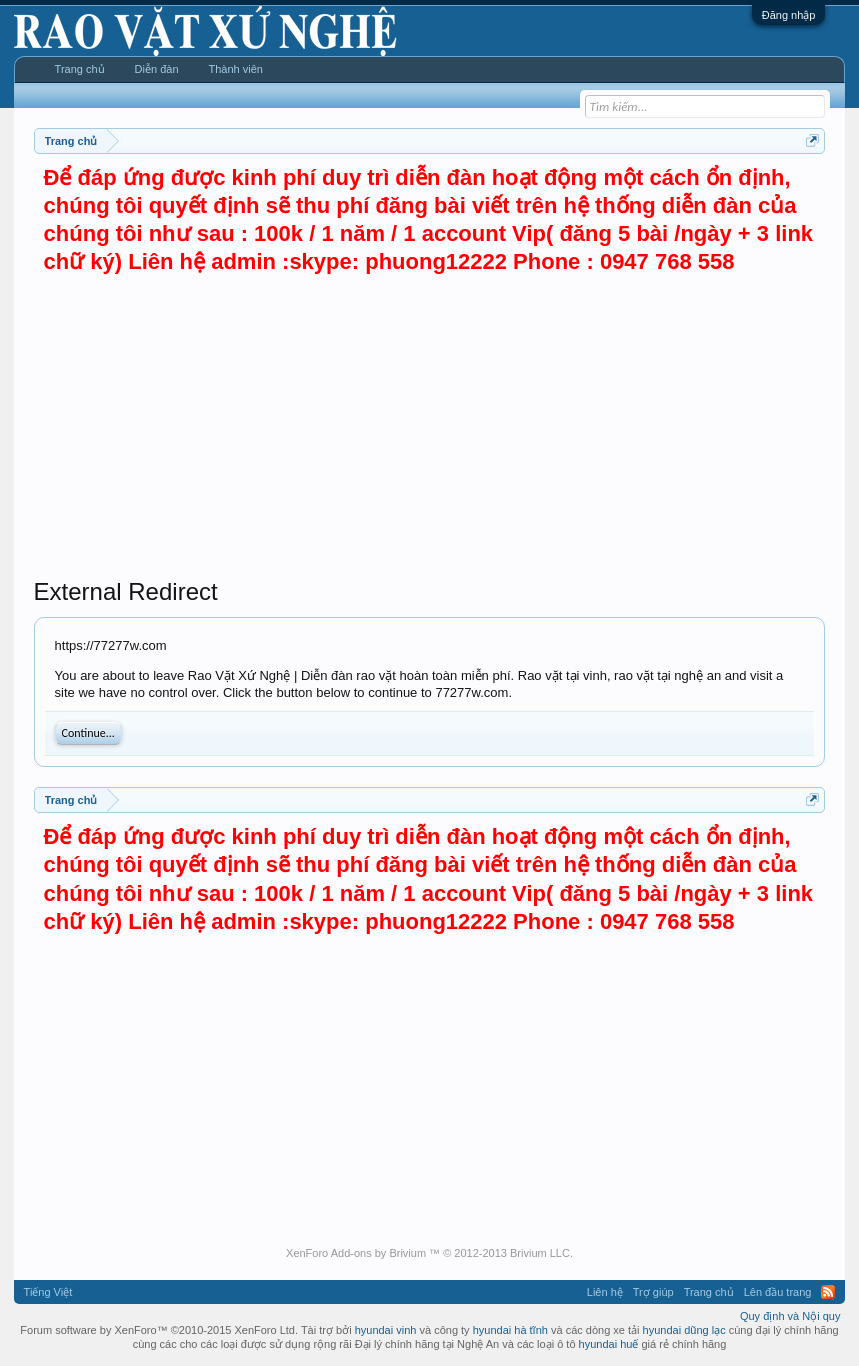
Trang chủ (80, 69)
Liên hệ (605, 1292)
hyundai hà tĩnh (510, 1330)
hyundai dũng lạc (684, 1330)
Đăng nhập (789, 15)
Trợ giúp (653, 1292)
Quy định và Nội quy (790, 1316)
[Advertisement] (430, 427)
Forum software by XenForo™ (159, 1330)
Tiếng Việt (48, 1292)
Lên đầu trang (778, 1292)
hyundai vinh (386, 1330)
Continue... (88, 733)
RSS (828, 1292)
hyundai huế (609, 1344)
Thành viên (236, 69)
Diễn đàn (157, 69)
